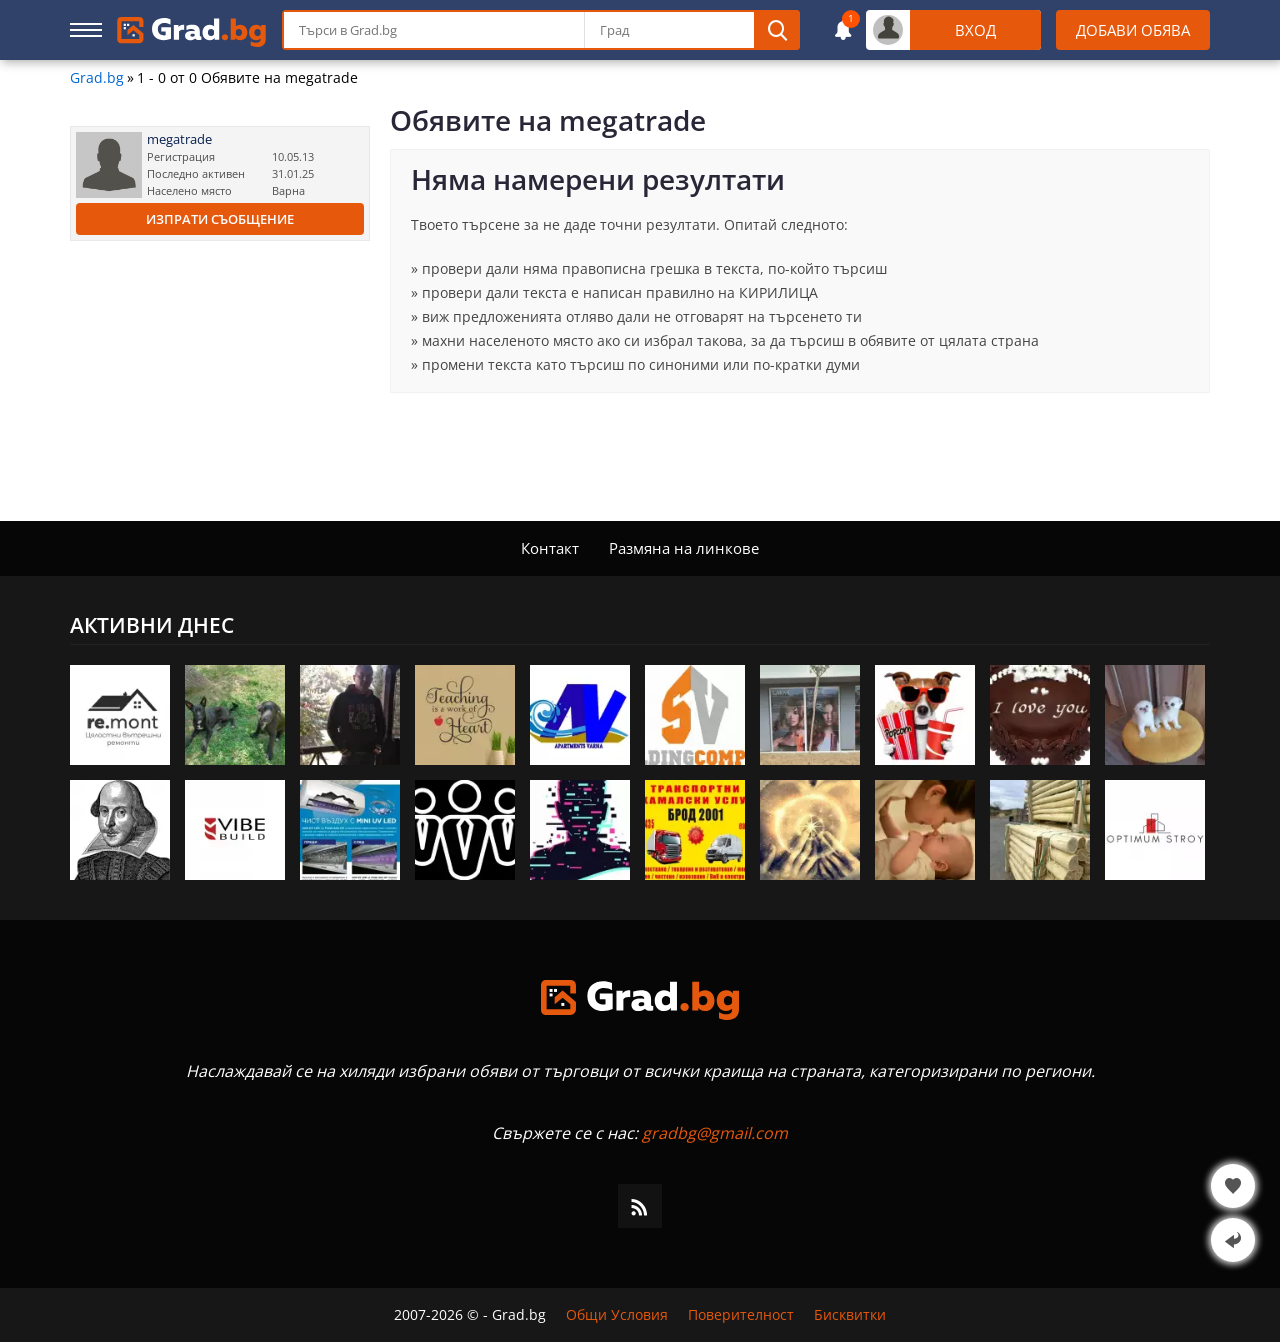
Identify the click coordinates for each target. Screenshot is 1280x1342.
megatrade (179, 139)
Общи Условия (617, 1315)
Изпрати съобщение (220, 219)
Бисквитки (850, 1315)
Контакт (550, 548)
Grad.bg (97, 78)
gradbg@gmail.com (715, 1133)
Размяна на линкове (684, 548)
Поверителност (741, 1315)
